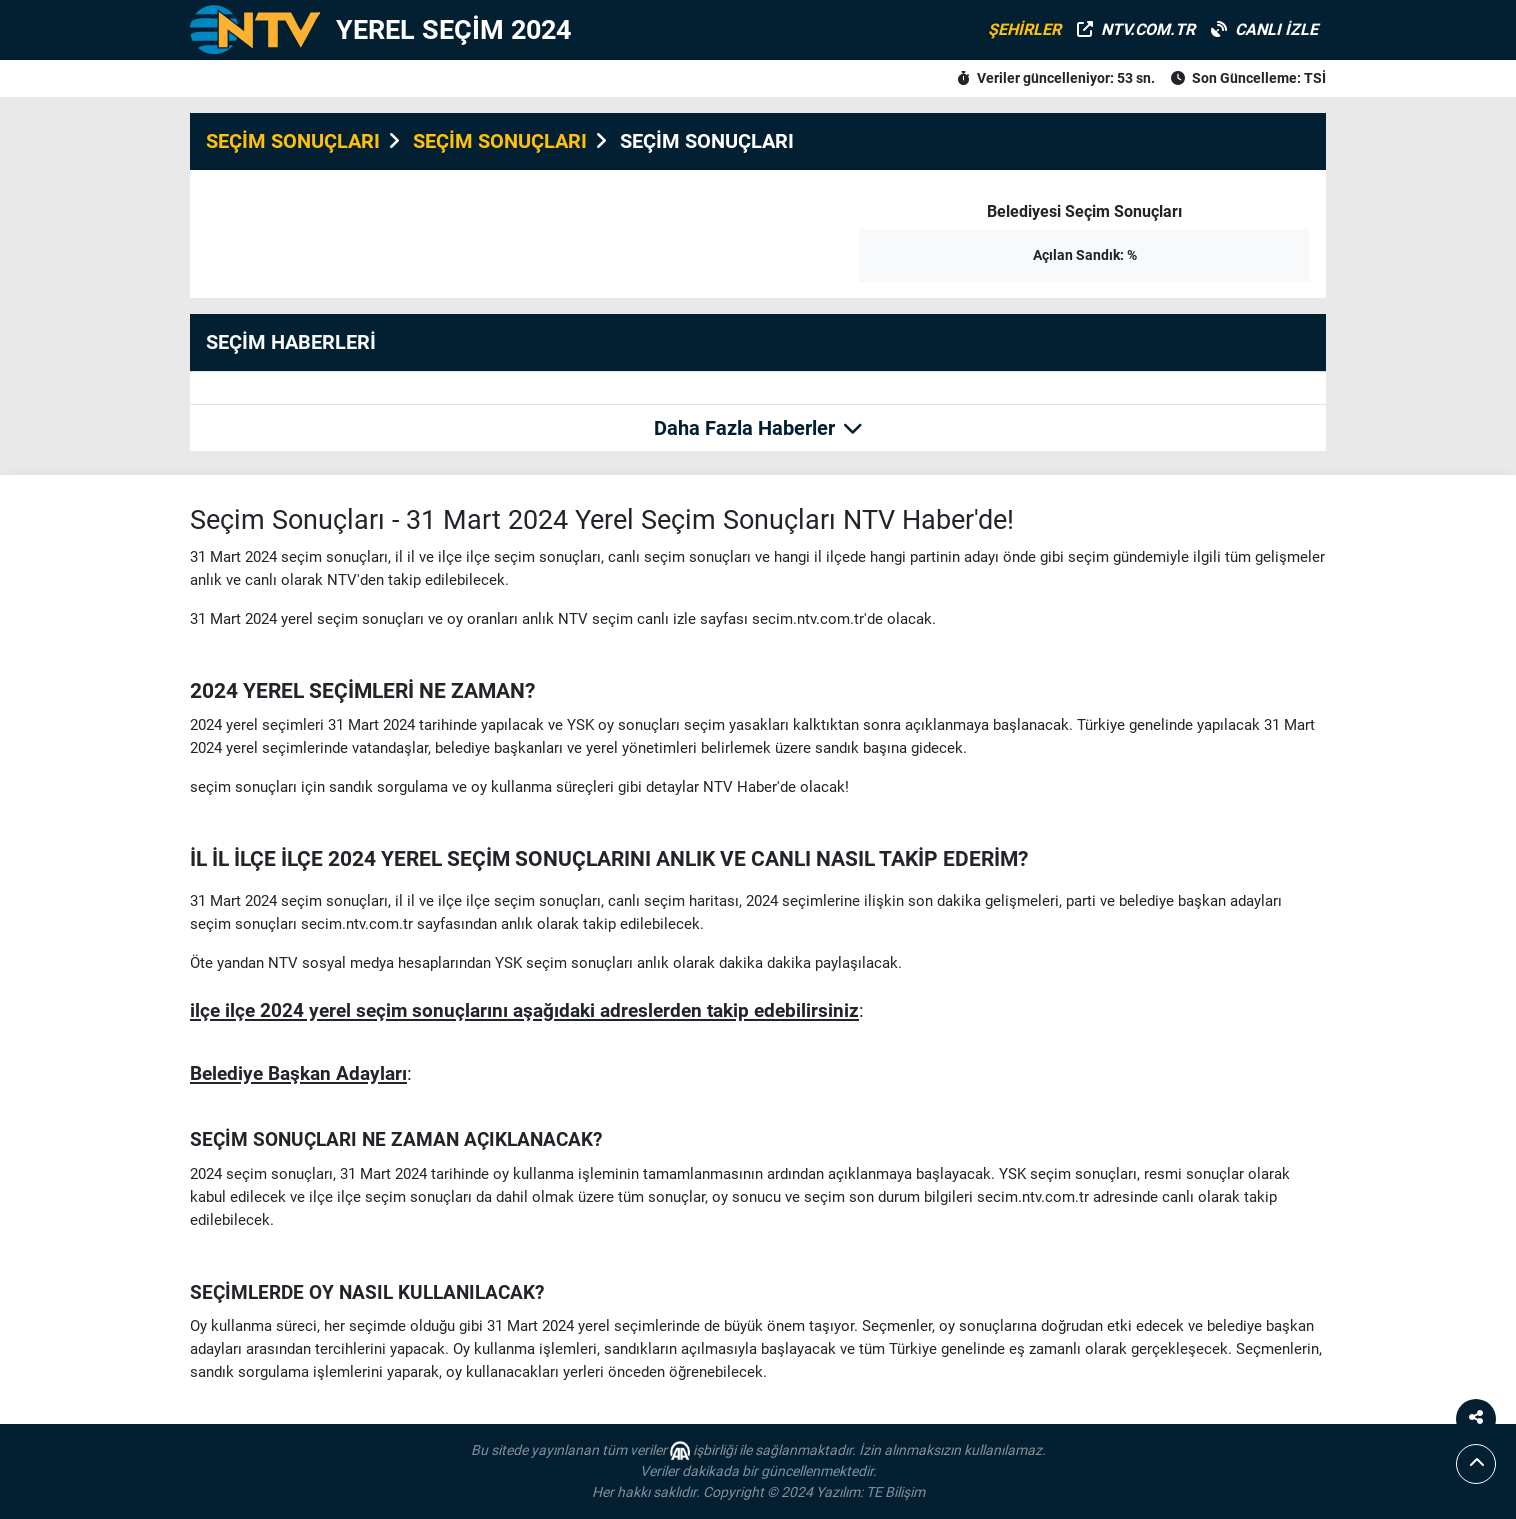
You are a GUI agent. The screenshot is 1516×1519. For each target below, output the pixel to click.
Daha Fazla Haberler (758, 428)
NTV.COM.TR (1136, 29)
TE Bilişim (895, 1492)
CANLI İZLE (1264, 29)
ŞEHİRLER (1024, 29)
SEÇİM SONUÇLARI (293, 141)
